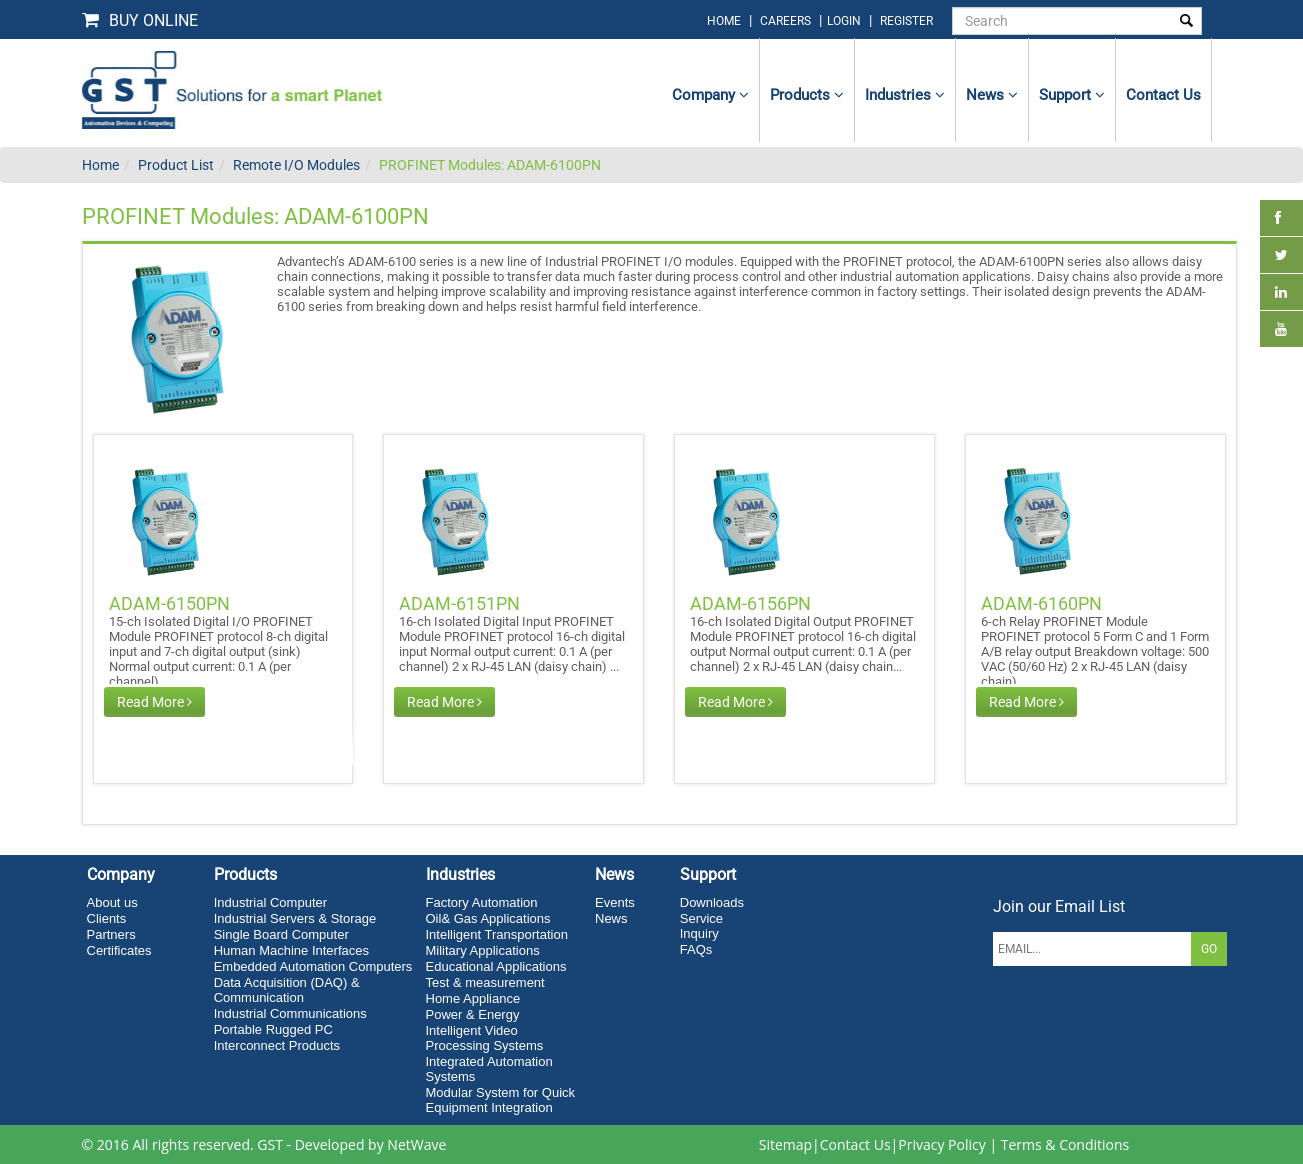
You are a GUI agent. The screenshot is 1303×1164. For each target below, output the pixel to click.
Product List (176, 165)
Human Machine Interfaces (291, 950)
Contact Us (855, 1144)
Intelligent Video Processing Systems (485, 1038)
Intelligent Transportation (497, 934)
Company (710, 95)
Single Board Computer (281, 934)
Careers (785, 21)
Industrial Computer (270, 902)
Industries (905, 95)
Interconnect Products (277, 1045)
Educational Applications (496, 966)
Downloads (712, 902)
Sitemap (785, 1144)
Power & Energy (473, 1014)
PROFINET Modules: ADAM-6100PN (490, 165)
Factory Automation (482, 902)
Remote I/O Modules (296, 165)
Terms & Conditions (1065, 1144)
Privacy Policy (941, 1144)
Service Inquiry (701, 926)
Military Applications (483, 950)
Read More (154, 702)
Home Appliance (473, 998)
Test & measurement (485, 982)
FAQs (696, 949)
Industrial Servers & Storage (295, 918)
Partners (111, 934)
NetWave (416, 1144)
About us (112, 902)
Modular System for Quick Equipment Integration (501, 1100)
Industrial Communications (290, 1013)
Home (100, 165)
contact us (1163, 95)
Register (906, 21)
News (992, 95)
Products (807, 95)
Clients (107, 918)
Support (1072, 95)
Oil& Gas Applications (488, 918)
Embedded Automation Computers (313, 966)
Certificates (119, 950)
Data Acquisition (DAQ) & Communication (287, 990)
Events (615, 902)
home (724, 21)
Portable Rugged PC (273, 1029)
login (845, 21)
